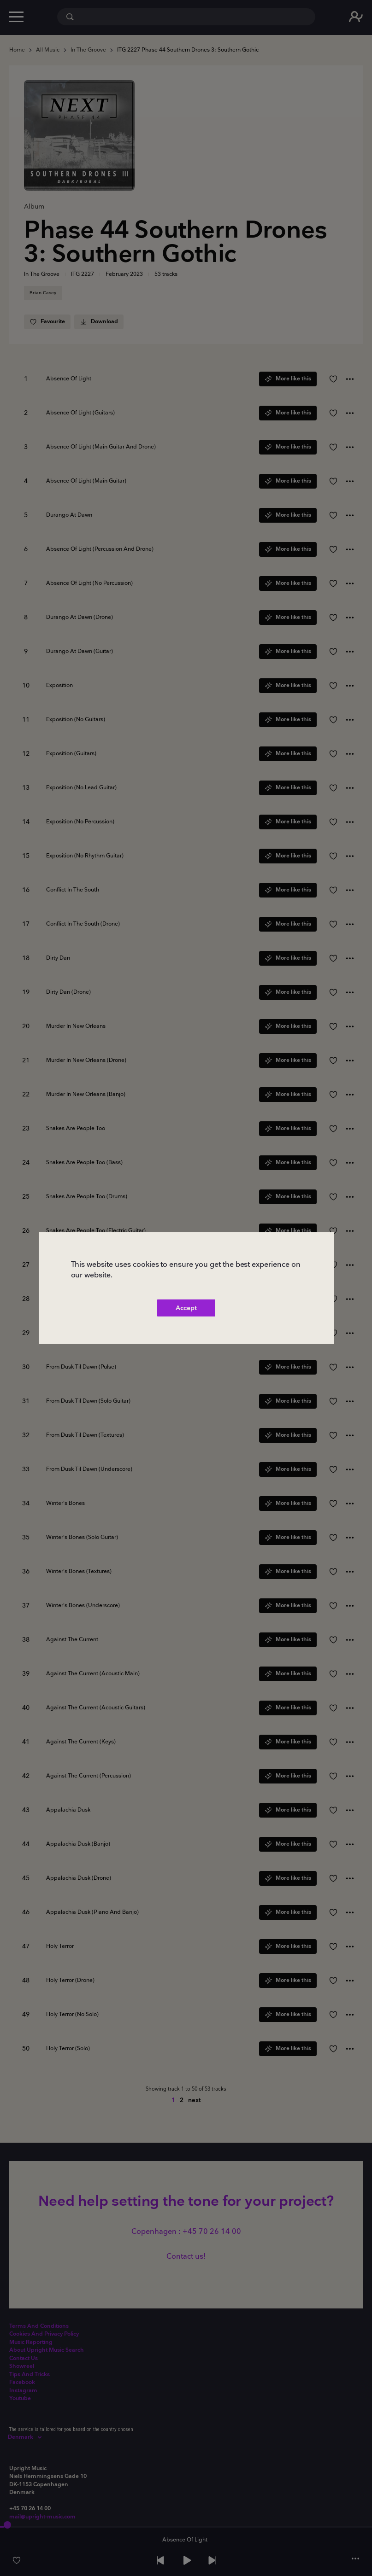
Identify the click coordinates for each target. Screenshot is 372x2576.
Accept (186, 1307)
